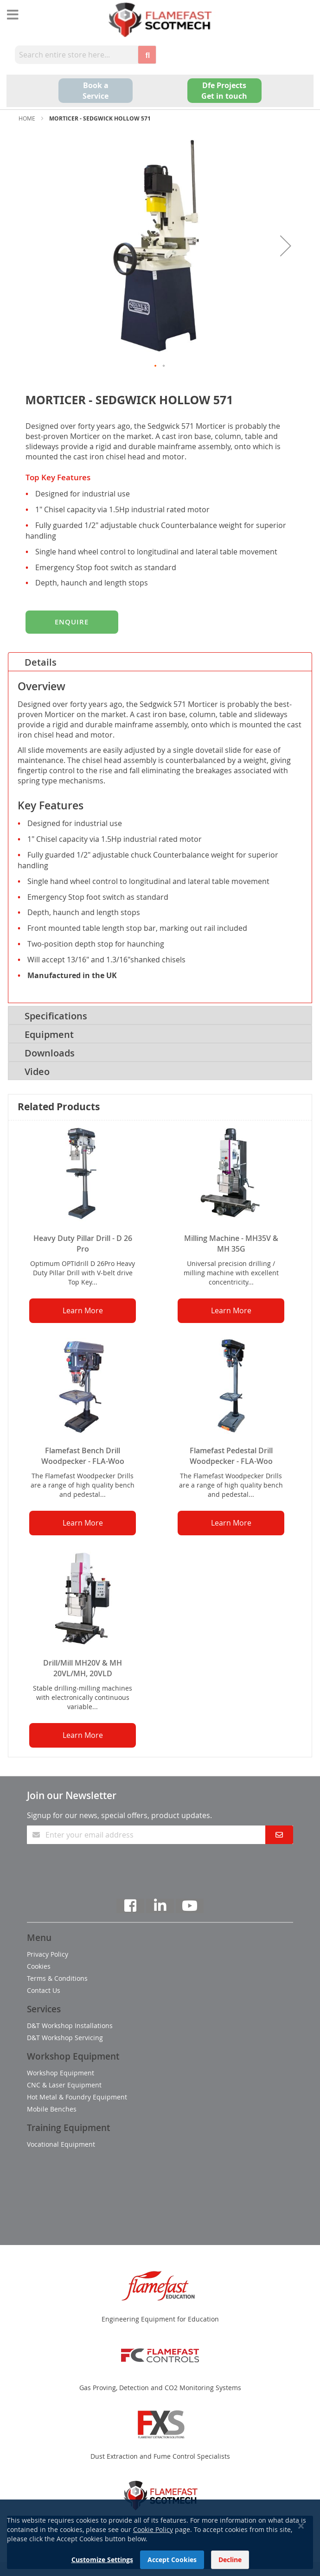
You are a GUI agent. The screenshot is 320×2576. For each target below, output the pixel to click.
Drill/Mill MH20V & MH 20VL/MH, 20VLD (82, 1668)
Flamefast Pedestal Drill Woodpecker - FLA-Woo (231, 1455)
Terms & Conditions (57, 1978)
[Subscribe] (279, 1834)
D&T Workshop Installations (70, 2025)
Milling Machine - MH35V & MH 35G (231, 1243)
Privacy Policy (47, 1954)
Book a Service (96, 90)
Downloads (50, 1053)
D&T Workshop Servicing (65, 2037)
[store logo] (160, 19)
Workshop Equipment (60, 2072)
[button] (285, 246)
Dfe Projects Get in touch (224, 90)
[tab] (160, 661)
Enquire (72, 622)
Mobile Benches (52, 2109)
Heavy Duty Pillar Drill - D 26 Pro (82, 1243)
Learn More (83, 1310)
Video (37, 1071)
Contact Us (43, 1990)
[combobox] (76, 54)
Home (27, 118)
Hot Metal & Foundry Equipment (77, 2097)
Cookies (39, 1966)
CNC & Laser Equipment (64, 2084)
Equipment (49, 1034)
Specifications (56, 1016)
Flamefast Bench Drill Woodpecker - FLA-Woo (82, 1455)
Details (41, 662)
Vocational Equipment (61, 2144)
